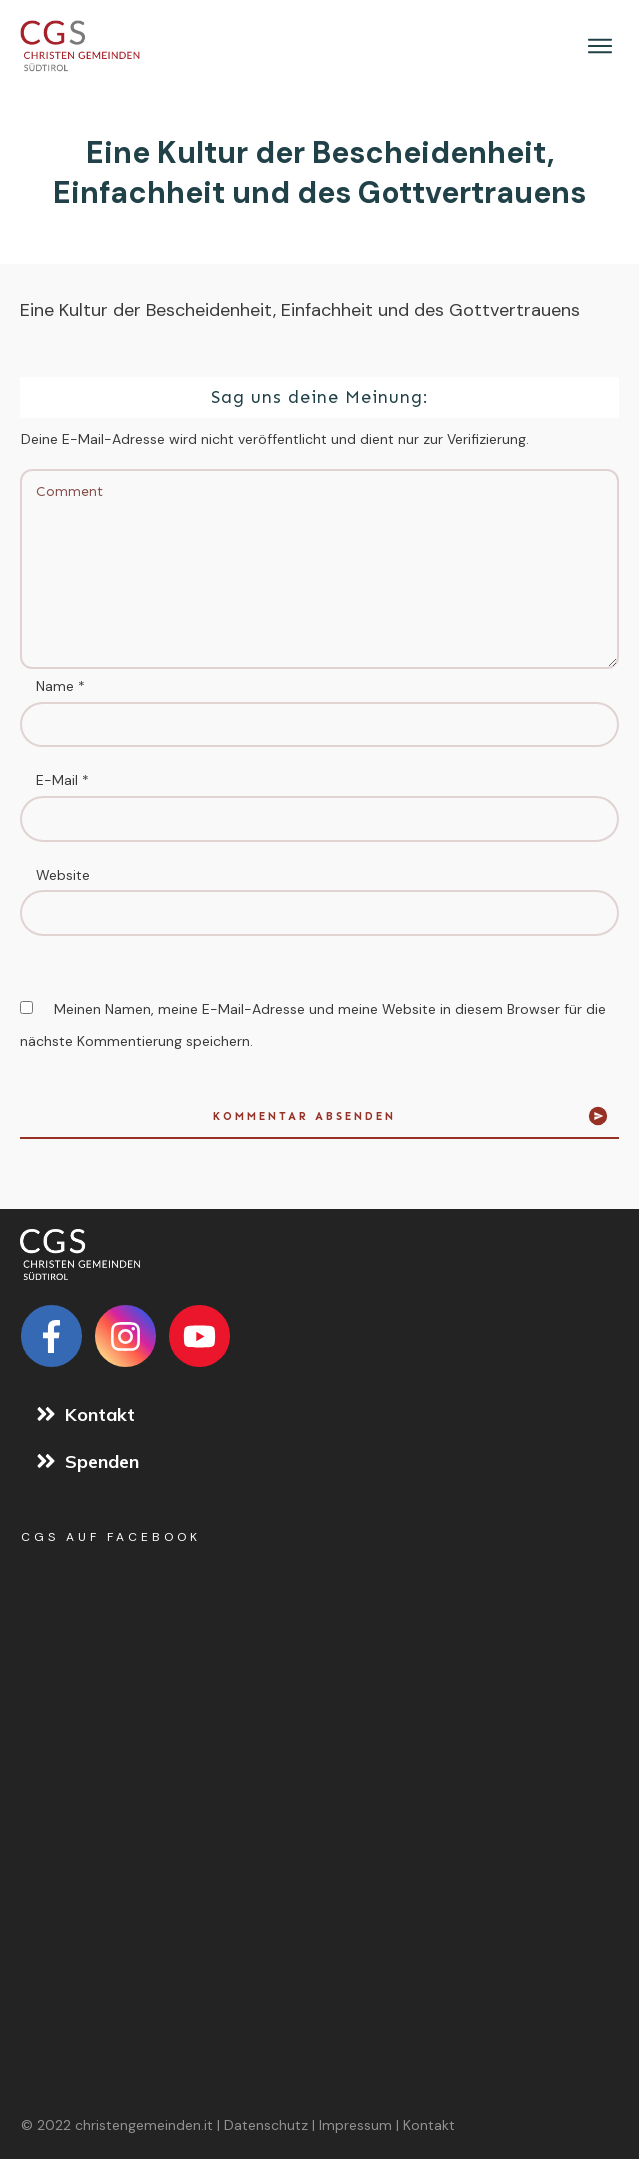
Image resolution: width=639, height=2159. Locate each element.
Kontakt (429, 2125)
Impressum (355, 2125)
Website (63, 875)
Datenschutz (266, 2125)
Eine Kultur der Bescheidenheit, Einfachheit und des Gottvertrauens (319, 172)
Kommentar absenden (304, 1116)
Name (60, 686)
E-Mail (62, 780)
